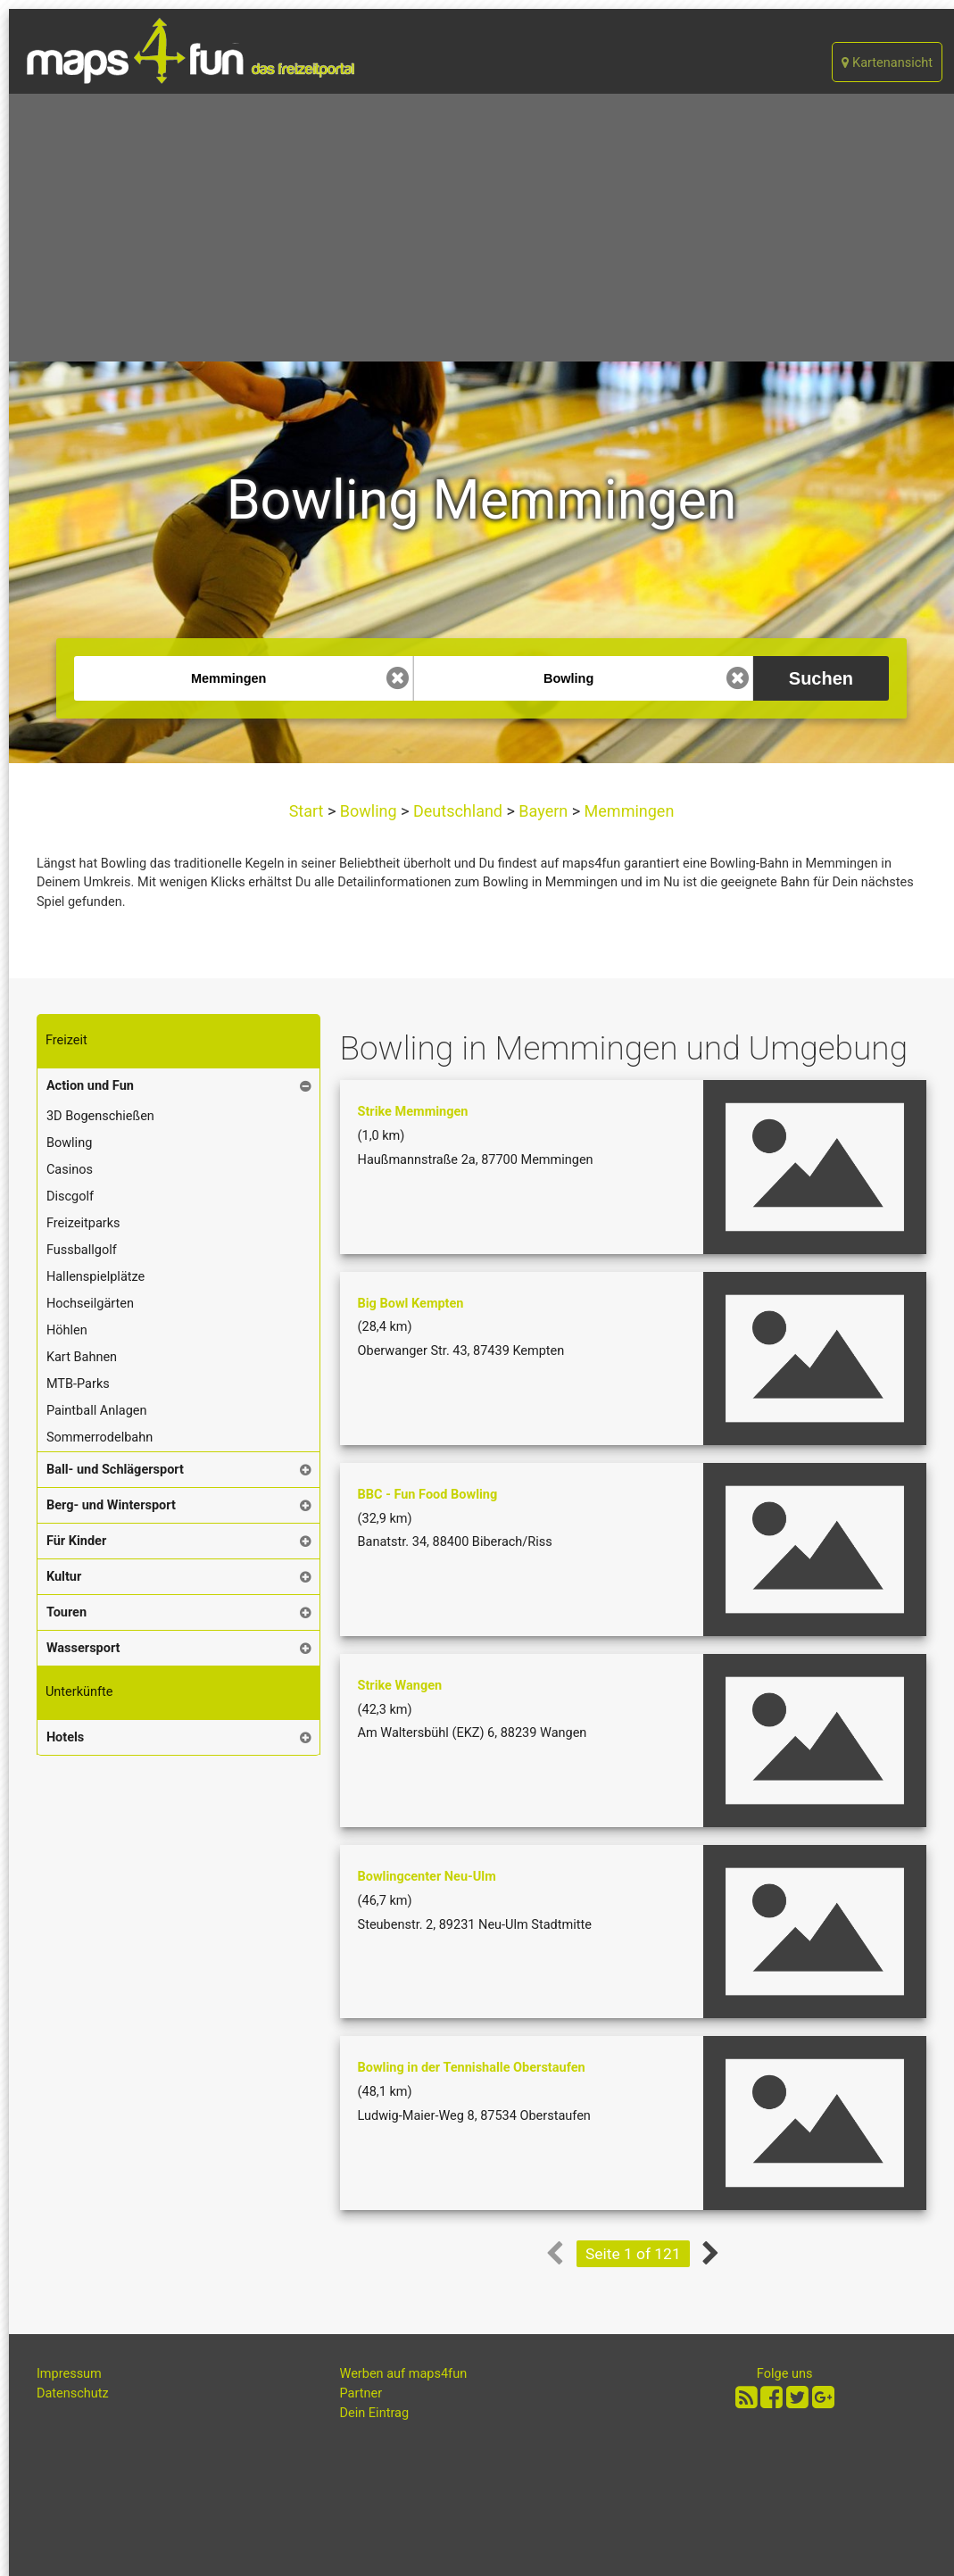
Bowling (368, 811)
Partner (361, 2393)
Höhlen (66, 1330)
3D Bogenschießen (100, 1116)
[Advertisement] (481, 228)
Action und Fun (90, 1085)
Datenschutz (73, 2393)
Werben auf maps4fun (404, 2373)
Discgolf (70, 1196)
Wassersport (83, 1648)
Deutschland (458, 811)
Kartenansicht (887, 63)
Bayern (543, 811)
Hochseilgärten (90, 1303)
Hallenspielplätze (95, 1276)
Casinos (69, 1169)
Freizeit (66, 1040)
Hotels (65, 1737)
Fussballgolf (81, 1250)
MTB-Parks (78, 1384)
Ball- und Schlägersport (115, 1469)
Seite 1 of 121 (633, 2254)
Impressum (69, 2373)
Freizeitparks (83, 1223)
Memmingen (627, 811)
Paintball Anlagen (96, 1410)
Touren (66, 1612)
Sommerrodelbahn (99, 1437)
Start (308, 811)
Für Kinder (76, 1541)
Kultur (63, 1576)
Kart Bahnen (81, 1357)
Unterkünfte (79, 1691)
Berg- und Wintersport (111, 1505)
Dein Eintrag (375, 2413)
